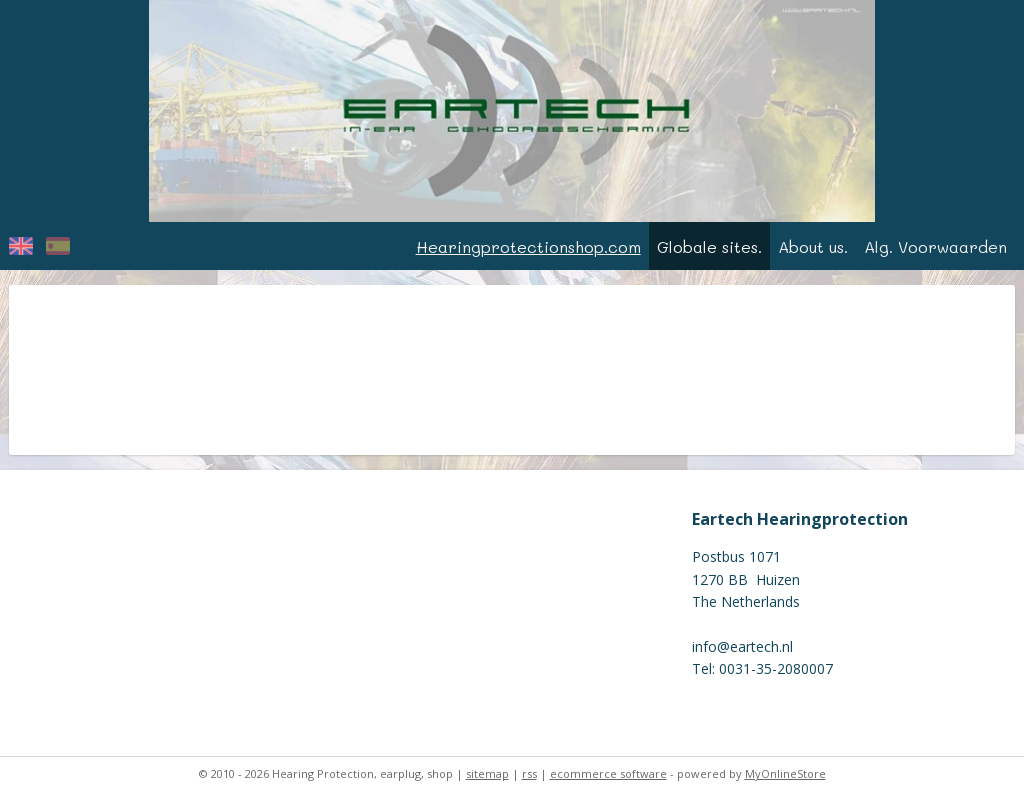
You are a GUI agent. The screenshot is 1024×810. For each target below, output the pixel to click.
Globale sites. (709, 246)
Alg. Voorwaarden (935, 246)
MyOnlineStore (785, 773)
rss (529, 773)
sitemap (487, 773)
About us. (813, 246)
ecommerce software (608, 773)
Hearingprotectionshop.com (528, 246)
